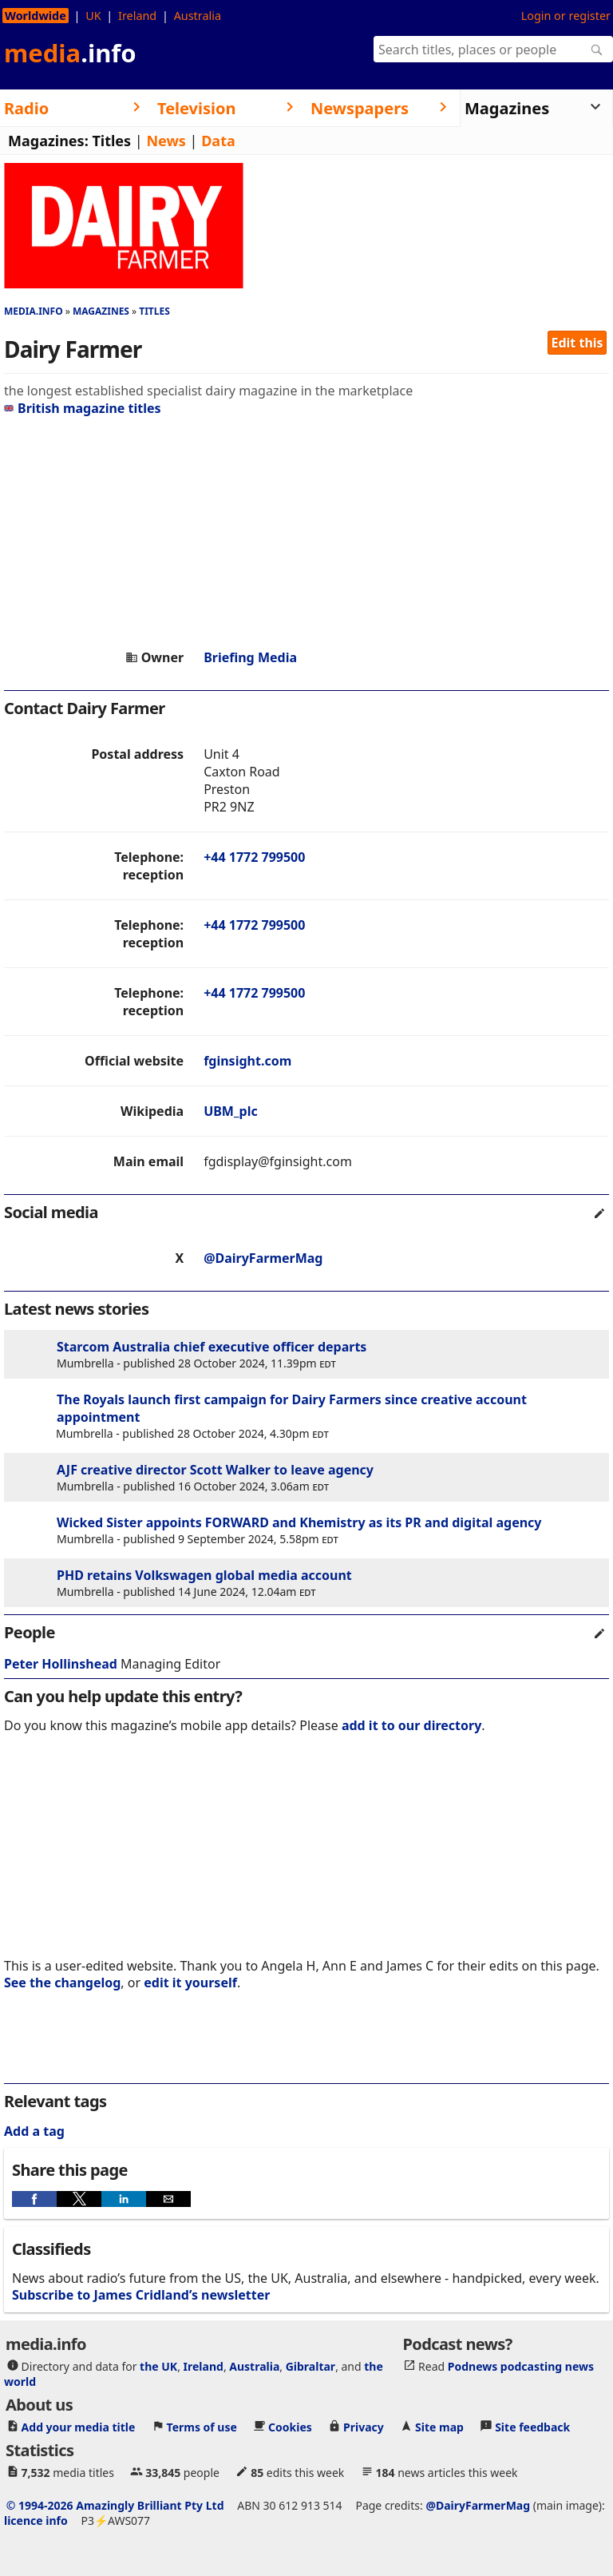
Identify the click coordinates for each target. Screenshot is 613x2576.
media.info (33, 311)
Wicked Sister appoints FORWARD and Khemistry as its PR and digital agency (299, 1522)
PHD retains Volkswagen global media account (204, 1575)
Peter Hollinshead (60, 1664)
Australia (197, 15)
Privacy (363, 2427)
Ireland (137, 15)
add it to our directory (411, 1725)
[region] (306, 533)
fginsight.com (247, 1061)
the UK (158, 2366)
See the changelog (62, 1982)
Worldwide (35, 15)
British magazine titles (82, 408)
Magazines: (48, 140)
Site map (439, 2427)
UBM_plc (231, 1111)
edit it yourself (190, 1982)
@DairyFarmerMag (263, 1258)
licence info (36, 2520)
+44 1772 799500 (254, 857)
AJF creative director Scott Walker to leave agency (215, 1470)
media (70, 52)
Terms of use (202, 2427)
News (165, 140)
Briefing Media (250, 657)
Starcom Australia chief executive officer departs (211, 1346)
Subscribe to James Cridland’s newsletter (141, 2295)
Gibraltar (310, 2366)
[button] (34, 2199)
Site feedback (532, 2427)
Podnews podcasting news (521, 2366)
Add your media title (79, 2427)
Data (218, 140)
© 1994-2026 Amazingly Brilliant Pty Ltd (115, 2505)
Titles (111, 140)
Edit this (577, 342)
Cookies (290, 2427)
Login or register (566, 15)
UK (93, 15)
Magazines (101, 311)
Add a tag (34, 2131)
